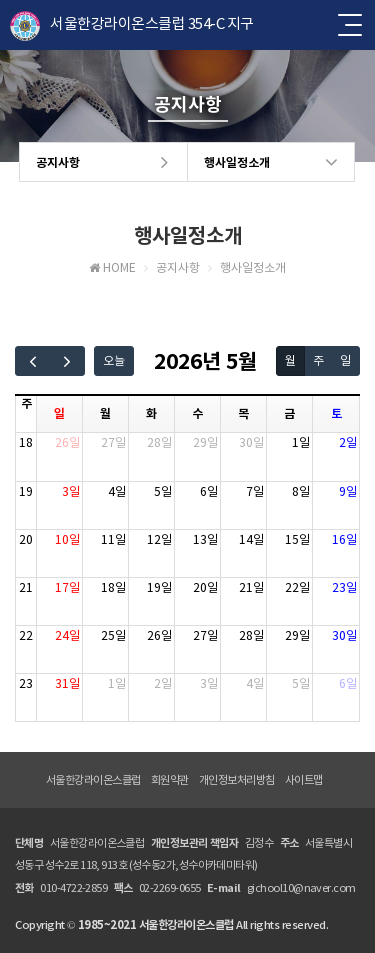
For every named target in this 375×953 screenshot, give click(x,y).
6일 (209, 491)
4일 (117, 491)
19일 (159, 587)
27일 (113, 442)
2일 (348, 442)
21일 (251, 587)
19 (26, 491)
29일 (205, 442)
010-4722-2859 (73, 888)
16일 (344, 539)
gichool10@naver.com (301, 888)
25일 (113, 635)
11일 (113, 539)
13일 (205, 539)
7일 (255, 491)
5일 (163, 491)
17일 (67, 587)
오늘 (114, 360)
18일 (113, 587)
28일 (159, 442)
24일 (67, 635)
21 (26, 587)
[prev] (33, 361)
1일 (301, 442)
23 (26, 683)
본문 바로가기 (0, 0)
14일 (251, 539)
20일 (205, 587)
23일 (344, 587)
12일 (159, 539)
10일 (67, 539)
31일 (67, 683)
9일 (348, 491)
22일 (297, 587)
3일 (71, 491)
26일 (67, 442)
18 (26, 442)
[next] (68, 361)
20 (26, 539)
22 (26, 635)
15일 (297, 539)
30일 (251, 442)
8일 (301, 491)
